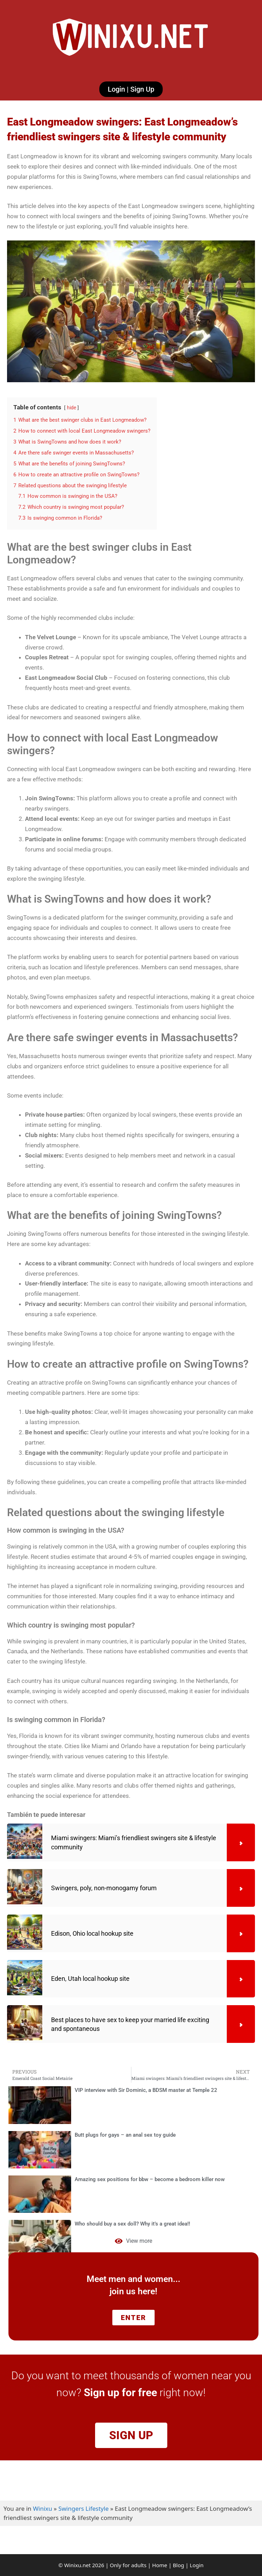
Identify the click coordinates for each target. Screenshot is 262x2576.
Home (159, 2565)
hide (71, 407)
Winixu (42, 2508)
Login (197, 2565)
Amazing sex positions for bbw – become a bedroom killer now (150, 2179)
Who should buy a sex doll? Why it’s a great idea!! (132, 2224)
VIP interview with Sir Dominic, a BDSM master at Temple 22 (146, 2090)
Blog (178, 2565)
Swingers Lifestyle (83, 2508)
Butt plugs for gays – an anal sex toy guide (125, 2135)
